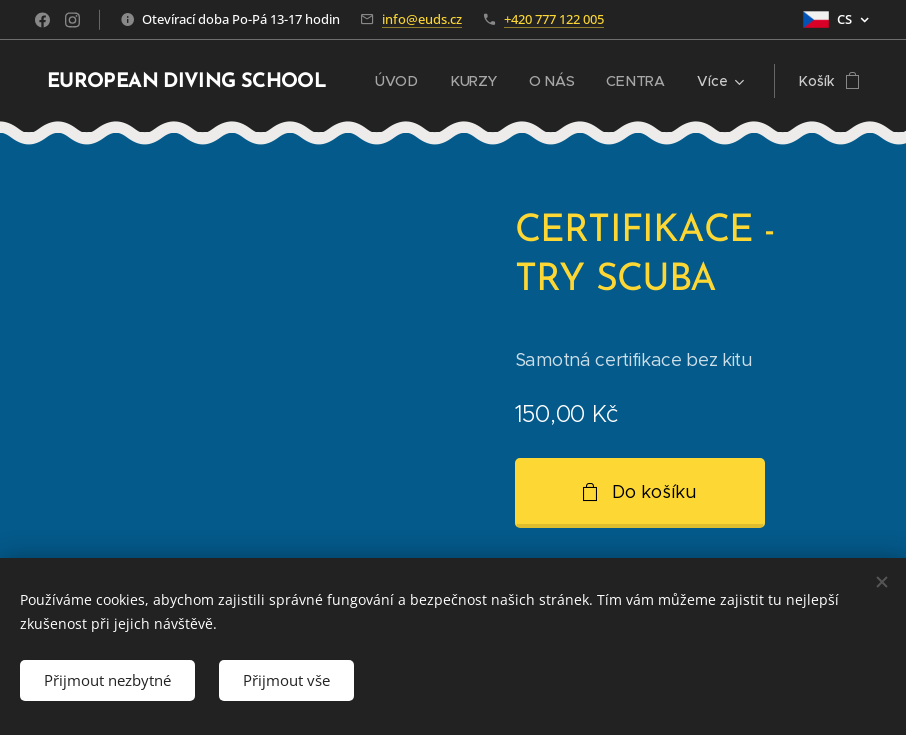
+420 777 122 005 (554, 19)
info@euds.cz (422, 19)
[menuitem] (402, 81)
